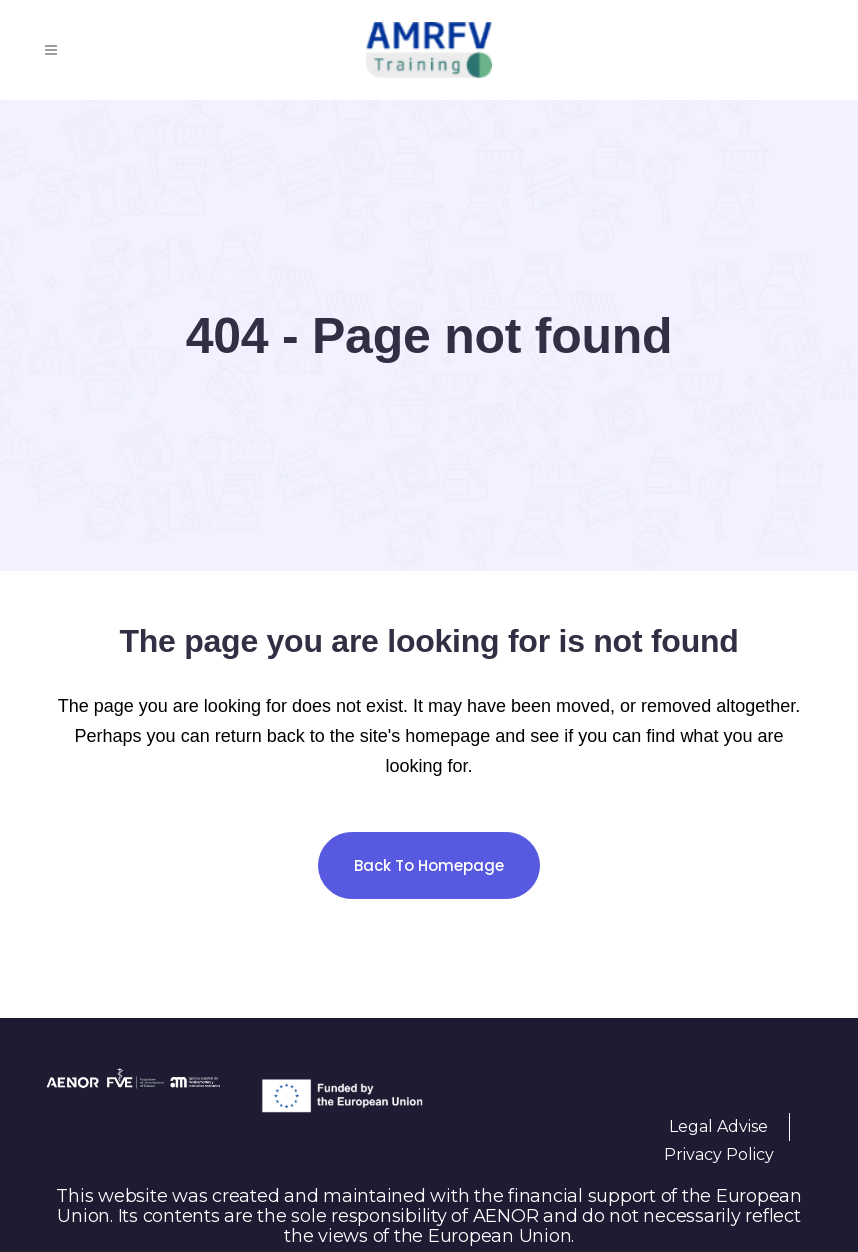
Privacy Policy (719, 1154)
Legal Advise (718, 1126)
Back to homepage (429, 865)
